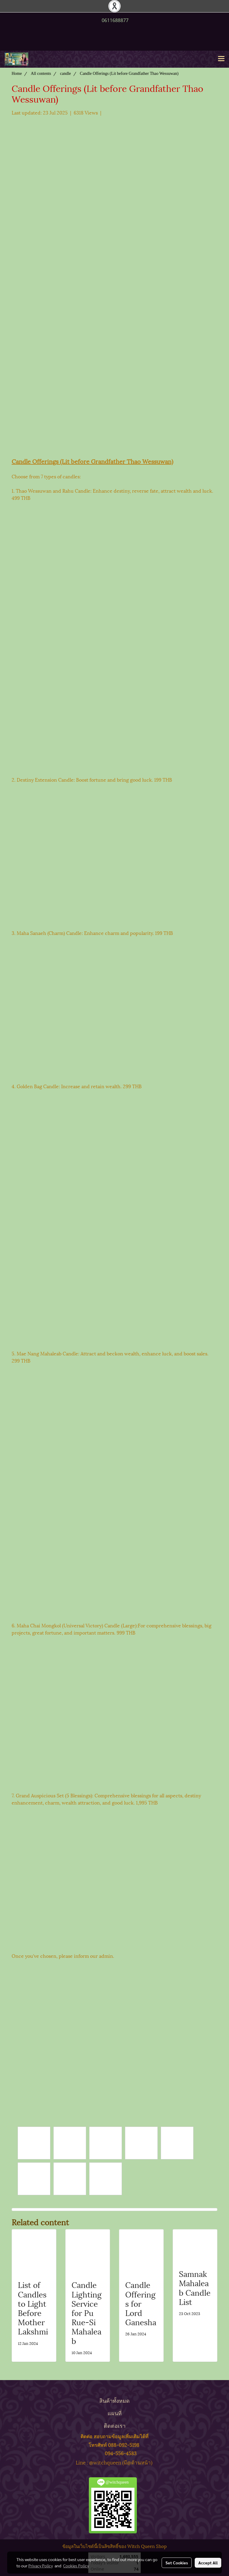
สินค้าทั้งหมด (114, 2400)
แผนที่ (115, 2413)
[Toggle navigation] (221, 59)
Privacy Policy (40, 2565)
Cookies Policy (76, 2565)
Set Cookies (176, 2562)
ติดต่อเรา (115, 2425)
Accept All (208, 2562)
